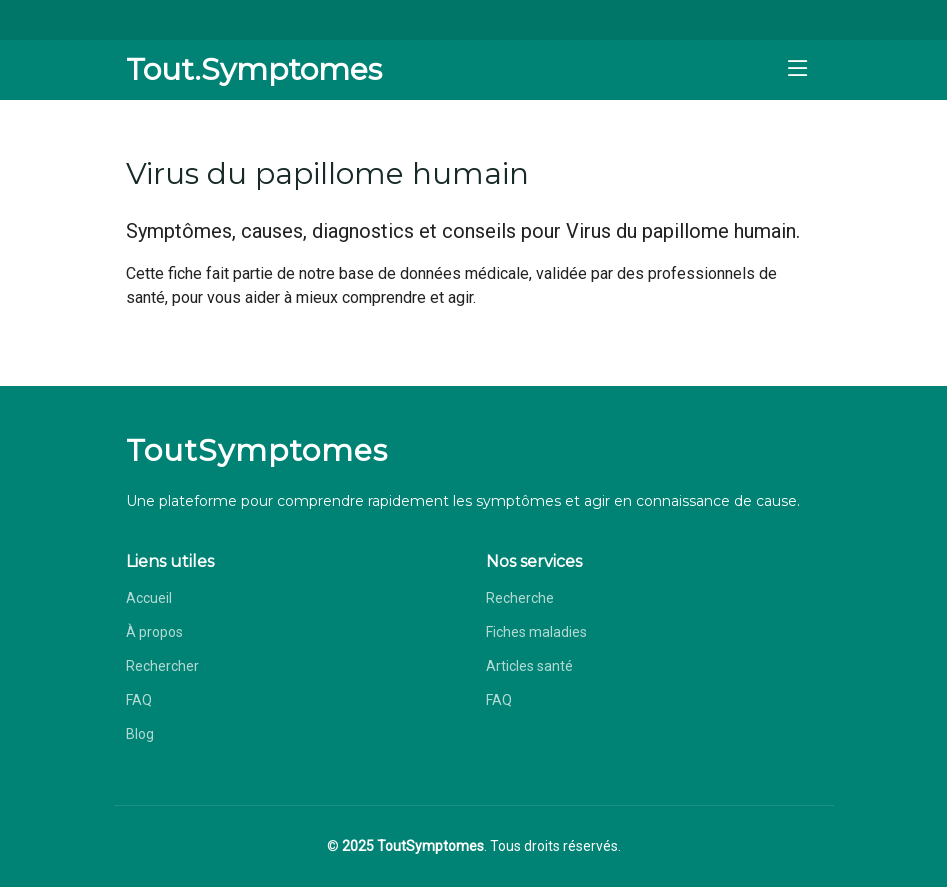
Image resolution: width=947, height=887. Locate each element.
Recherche (520, 598)
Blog (140, 734)
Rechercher (162, 666)
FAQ (139, 700)
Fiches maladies (536, 632)
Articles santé (529, 666)
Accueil (149, 598)
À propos (154, 632)
